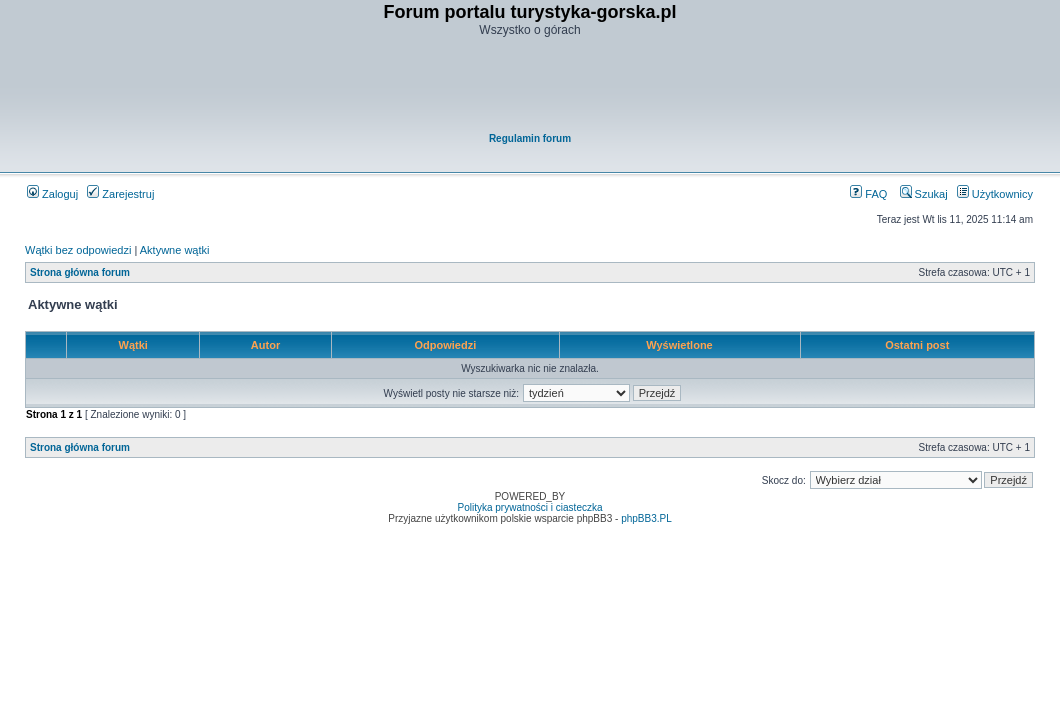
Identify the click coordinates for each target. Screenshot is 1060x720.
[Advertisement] (531, 86)
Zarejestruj (120, 194)
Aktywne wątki (175, 250)
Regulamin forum (530, 138)
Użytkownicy (995, 194)
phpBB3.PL (646, 518)
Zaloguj (52, 194)
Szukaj (924, 194)
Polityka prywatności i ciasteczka (529, 507)
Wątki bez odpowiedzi (78, 250)
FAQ (868, 194)
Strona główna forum (80, 272)
